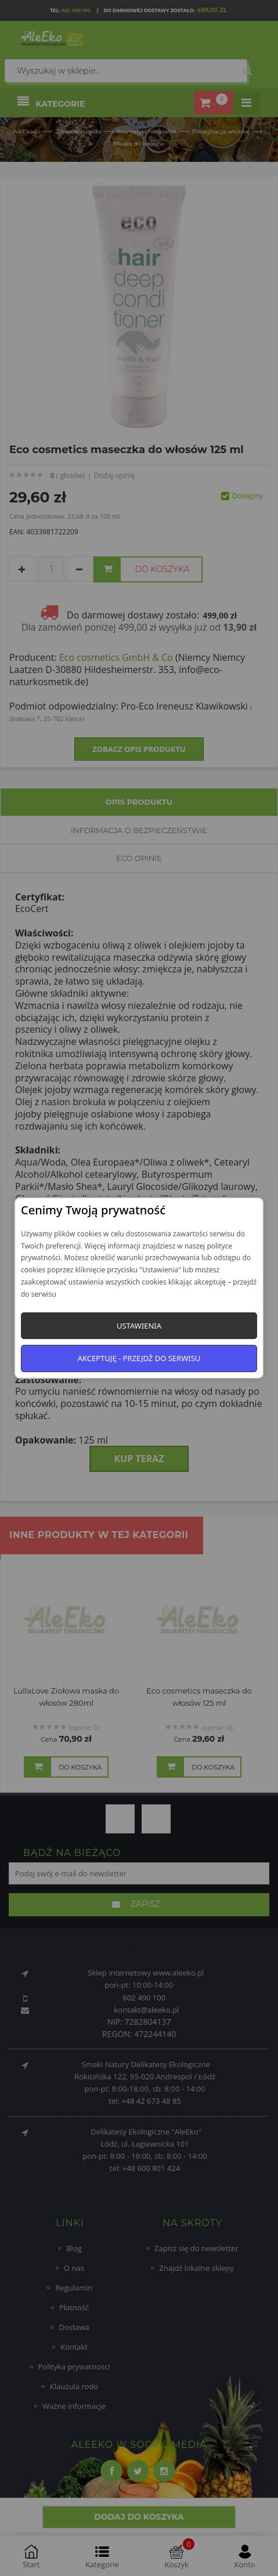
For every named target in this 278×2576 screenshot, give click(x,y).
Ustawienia (139, 1325)
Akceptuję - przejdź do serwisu (139, 1358)
